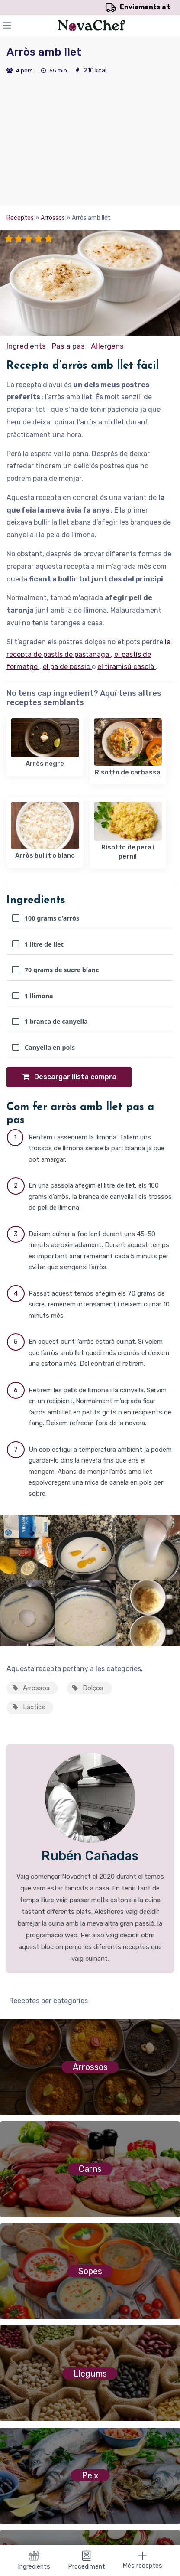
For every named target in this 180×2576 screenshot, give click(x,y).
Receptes (20, 218)
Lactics (28, 1707)
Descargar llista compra (69, 1077)
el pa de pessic (67, 667)
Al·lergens (107, 346)
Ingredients (26, 346)
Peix (90, 2475)
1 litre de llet (38, 944)
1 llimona (32, 996)
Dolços (87, 1688)
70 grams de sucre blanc (55, 970)
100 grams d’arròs (45, 918)
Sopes (90, 2271)
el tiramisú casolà (126, 667)
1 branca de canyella (50, 1021)
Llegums (90, 2373)
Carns (90, 2169)
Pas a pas (68, 346)
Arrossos (53, 218)
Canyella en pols (43, 1047)
